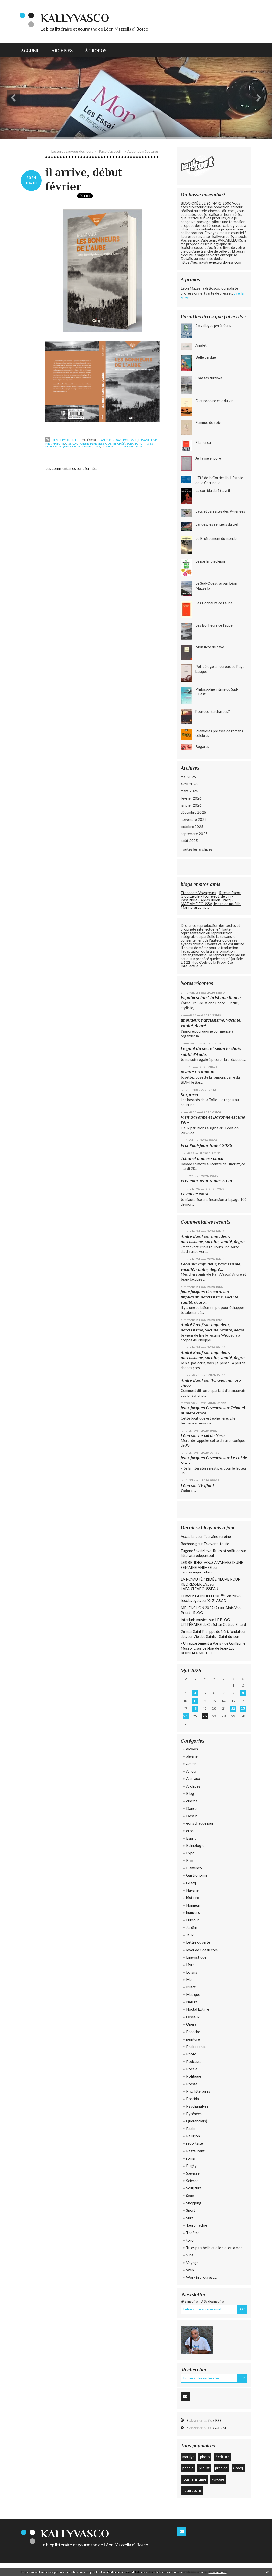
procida (221, 2468)
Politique (193, 2076)
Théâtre (192, 2232)
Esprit (191, 1838)
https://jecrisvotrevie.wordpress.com (211, 262)
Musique (193, 1994)
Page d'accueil (110, 151)
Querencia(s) (115, 443)
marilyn (188, 2456)
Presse (191, 2084)
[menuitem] (33, 50)
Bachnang (189, 1543)
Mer (48, 443)
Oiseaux (71, 443)
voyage (218, 2479)
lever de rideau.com (202, 1950)
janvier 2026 (191, 805)
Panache (193, 2031)
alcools (192, 1749)
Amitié (191, 1764)
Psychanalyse (197, 2106)
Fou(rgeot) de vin (217, 896)
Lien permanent (60, 440)
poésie (187, 2468)
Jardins (192, 1927)
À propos (95, 50)
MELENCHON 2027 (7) (200, 1607)
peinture (193, 2039)
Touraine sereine (217, 1536)
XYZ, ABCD (216, 1600)
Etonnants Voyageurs (198, 892)
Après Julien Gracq (215, 900)
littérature (191, 2490)
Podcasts (193, 2061)
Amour (191, 1771)
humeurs (193, 1912)
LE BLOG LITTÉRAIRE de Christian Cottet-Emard (213, 1622)
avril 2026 (189, 784)
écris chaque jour (200, 1823)
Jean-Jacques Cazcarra (201, 1291)
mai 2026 (188, 777)
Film (189, 1860)
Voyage (107, 446)
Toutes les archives (196, 849)
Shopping (193, 2203)
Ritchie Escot (230, 892)
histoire (192, 1897)
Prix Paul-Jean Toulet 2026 (206, 1145)
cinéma (191, 1801)
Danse (191, 1808)
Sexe (190, 2195)
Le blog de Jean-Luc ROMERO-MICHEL (207, 1650)
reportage (194, 2143)
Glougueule (190, 896)
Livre (155, 440)
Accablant (189, 1536)
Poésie (84, 443)
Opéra (191, 2024)
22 (233, 1708)
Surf (130, 443)
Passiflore (189, 900)
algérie (192, 1756)
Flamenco (194, 1868)
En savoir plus (218, 2572)
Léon (185, 1264)
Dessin (191, 1816)
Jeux (190, 1935)
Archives (62, 50)
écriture (222, 2456)
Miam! (191, 1987)
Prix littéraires (198, 2091)
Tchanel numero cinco (202, 1158)
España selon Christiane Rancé (211, 997)
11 (195, 1701)
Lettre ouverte (198, 1942)
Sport (190, 2210)
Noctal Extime (197, 2009)
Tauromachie (196, 2225)
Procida (192, 2098)
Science (192, 2180)
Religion (193, 2136)
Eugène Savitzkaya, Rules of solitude (210, 1550)
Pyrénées (97, 443)
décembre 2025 (193, 812)
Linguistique (196, 1957)
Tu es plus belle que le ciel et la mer (214, 2247)
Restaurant (195, 2151)
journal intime (194, 2479)
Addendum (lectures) (143, 151)
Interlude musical (194, 1619)
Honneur (193, 1905)
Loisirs (191, 1972)
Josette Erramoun (197, 1072)
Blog (190, 1793)
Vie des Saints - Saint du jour (216, 1636)
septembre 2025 (194, 833)
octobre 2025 (192, 826)
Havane (144, 440)
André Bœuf (192, 1236)
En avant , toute (216, 1543)
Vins (97, 446)
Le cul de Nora (194, 1194)
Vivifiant (206, 1485)
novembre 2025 (194, 819)
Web (190, 2270)
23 (243, 1708)
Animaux (108, 440)
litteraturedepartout (197, 1555)
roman (191, 2158)
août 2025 (189, 840)
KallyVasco (74, 18)
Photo (191, 2054)
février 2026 (191, 798)
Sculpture (194, 2188)
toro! (139, 443)
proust (204, 2468)
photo (205, 2456)
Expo (190, 1853)
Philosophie (196, 2046)
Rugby (191, 2165)
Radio (191, 2128)
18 (195, 1708)
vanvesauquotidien (196, 1572)
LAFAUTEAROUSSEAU (199, 1588)
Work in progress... (201, 2277)
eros (190, 1831)
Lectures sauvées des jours (72, 151)
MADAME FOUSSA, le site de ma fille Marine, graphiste (211, 905)
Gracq (191, 1883)
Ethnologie (195, 1845)
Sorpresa (189, 1094)
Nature (58, 443)
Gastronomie (126, 440)
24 (185, 1716)
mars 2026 (189, 791)
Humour (192, 1920)
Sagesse (193, 2173)
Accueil (30, 50)
